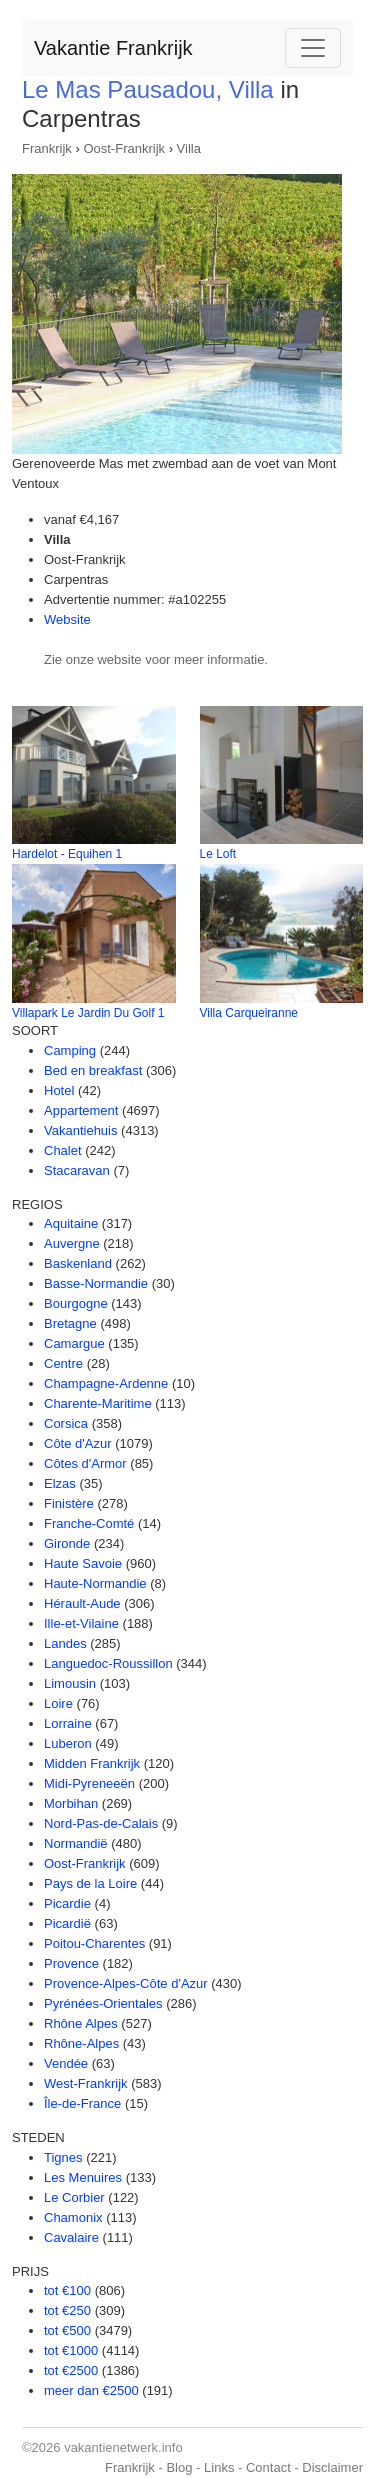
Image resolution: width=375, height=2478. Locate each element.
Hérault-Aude (82, 1603)
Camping (70, 1050)
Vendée (66, 2063)
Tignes (63, 2157)
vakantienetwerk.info (123, 2447)
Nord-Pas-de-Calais (101, 1823)
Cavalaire (71, 2237)
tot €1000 (71, 2350)
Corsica (66, 1423)
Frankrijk (47, 148)
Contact (268, 2467)
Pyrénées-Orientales (103, 2003)
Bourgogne (76, 1303)
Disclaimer (332, 2467)
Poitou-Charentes (94, 1943)
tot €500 (67, 2330)
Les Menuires (83, 2177)
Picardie (67, 1903)
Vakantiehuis (80, 1130)
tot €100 (67, 2290)
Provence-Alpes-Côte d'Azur (126, 1983)
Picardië (67, 1923)
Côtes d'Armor (85, 1463)
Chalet (63, 1150)
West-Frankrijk (86, 2083)
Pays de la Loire (90, 1883)
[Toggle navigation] (313, 48)
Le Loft (218, 854)
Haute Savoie (83, 1563)
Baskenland (78, 1263)
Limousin (70, 1683)
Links (219, 2467)
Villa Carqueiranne (249, 1013)
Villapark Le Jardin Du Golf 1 (88, 1013)
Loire (58, 1703)
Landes (65, 1643)
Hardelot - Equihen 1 (67, 854)
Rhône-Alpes (81, 2043)
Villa (189, 148)
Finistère (69, 1503)
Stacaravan (77, 1170)
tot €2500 (71, 2370)
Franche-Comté (89, 1523)
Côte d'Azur (78, 1443)
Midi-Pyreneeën (89, 1783)
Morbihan (71, 1803)
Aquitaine (71, 1223)
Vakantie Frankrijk (113, 48)
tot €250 (67, 2310)
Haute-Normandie (95, 1583)
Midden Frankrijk (92, 1763)
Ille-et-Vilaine (81, 1623)
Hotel (59, 1090)
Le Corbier (74, 2197)
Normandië (76, 1843)
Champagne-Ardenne (106, 1383)
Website (67, 619)
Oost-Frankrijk (124, 148)
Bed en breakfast (93, 1070)
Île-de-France (82, 2103)
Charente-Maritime (98, 1403)
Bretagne (70, 1323)
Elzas (60, 1483)
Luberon (68, 1743)
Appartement (81, 1110)
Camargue (74, 1343)
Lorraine (68, 1723)
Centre (63, 1363)
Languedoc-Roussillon (108, 1663)
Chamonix (73, 2217)
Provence (71, 1963)
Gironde (67, 1543)
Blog (179, 2467)
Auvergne (72, 1243)
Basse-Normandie (96, 1283)
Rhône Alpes (81, 2023)
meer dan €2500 (91, 2390)
